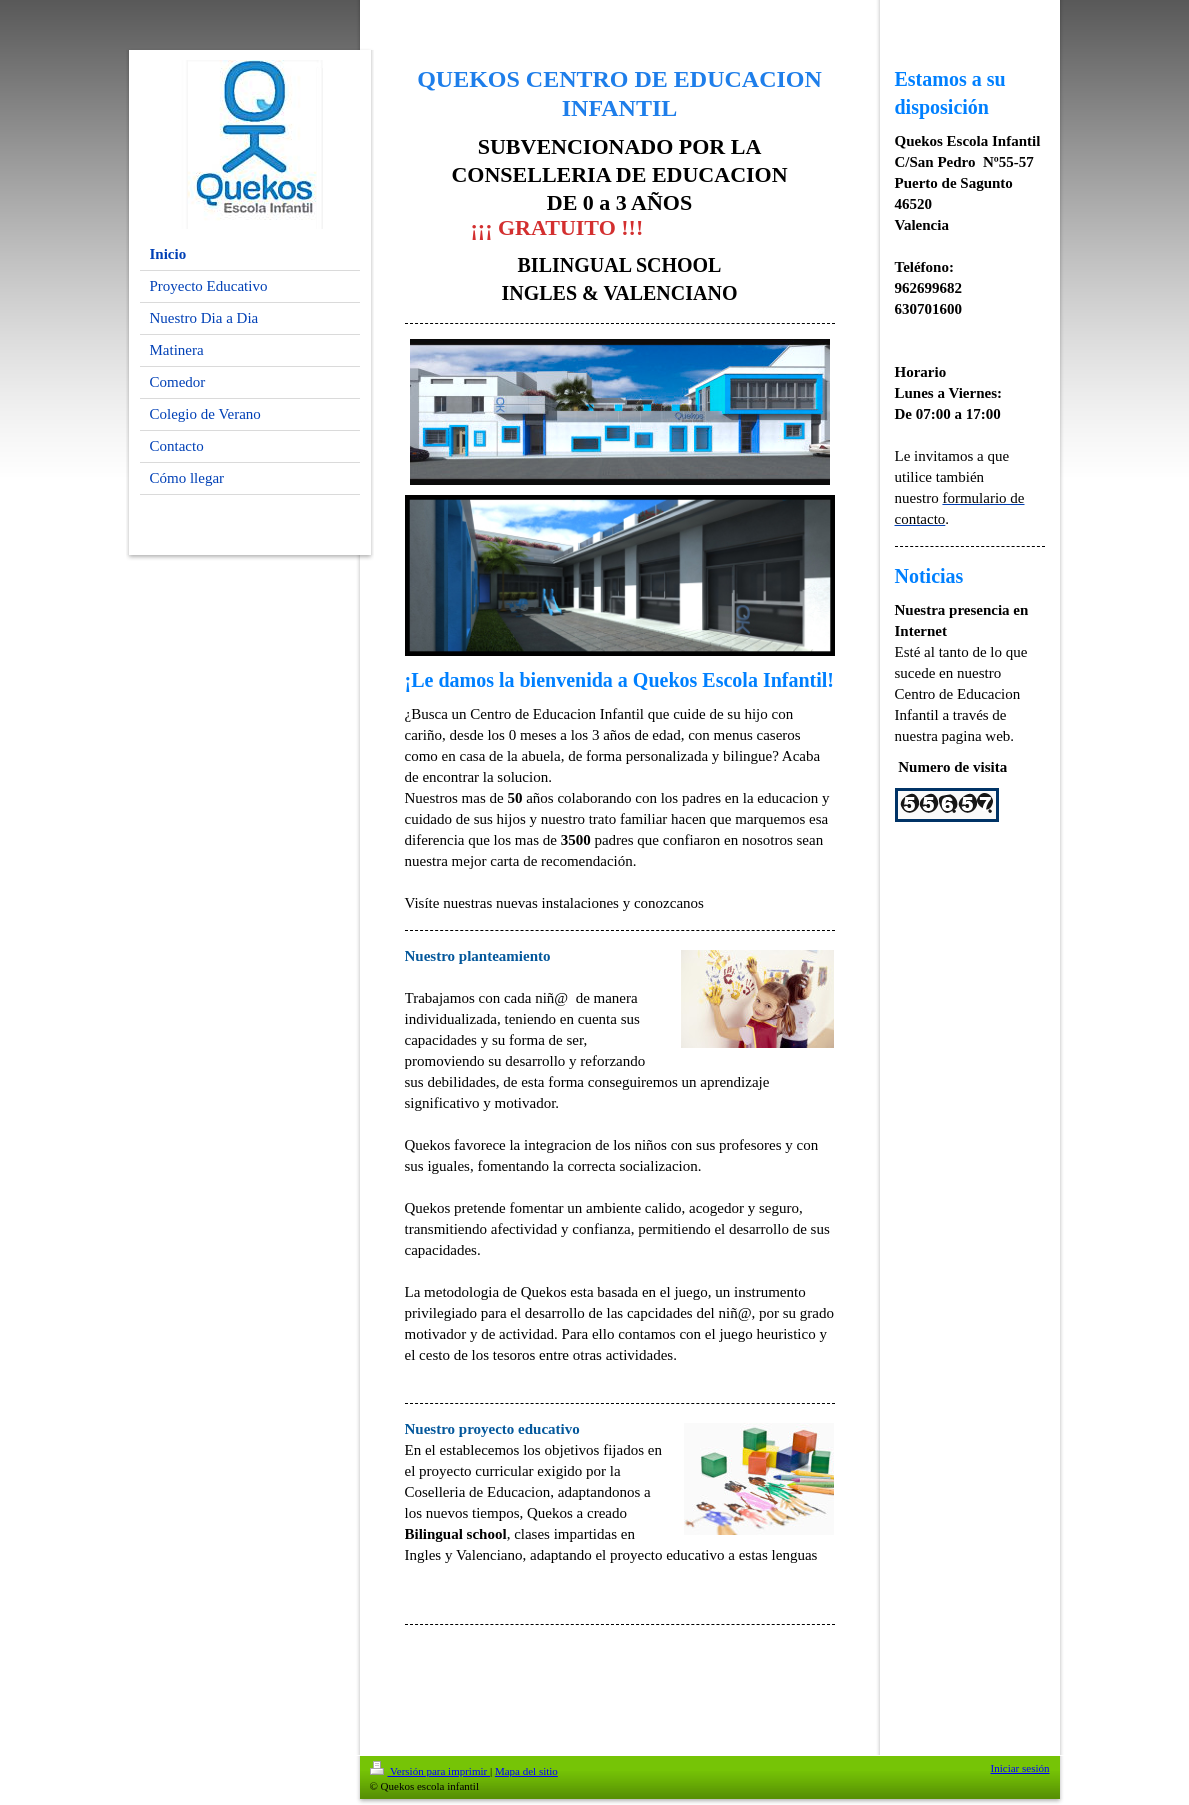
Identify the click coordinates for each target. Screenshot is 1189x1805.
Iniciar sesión (1020, 1768)
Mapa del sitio (526, 1771)
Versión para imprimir (430, 1771)
